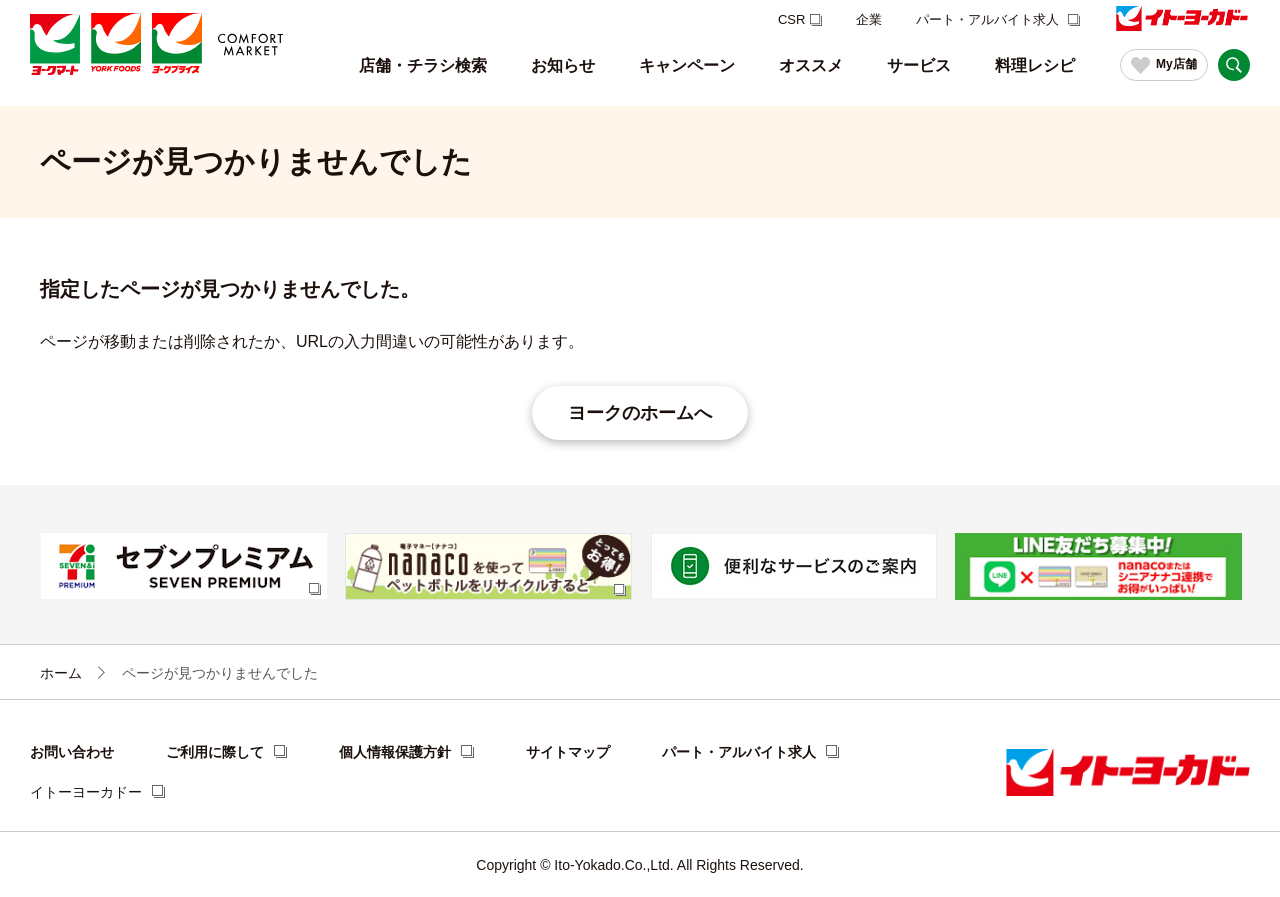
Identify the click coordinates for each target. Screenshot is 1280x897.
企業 (869, 19)
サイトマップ (568, 752)
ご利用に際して (215, 752)
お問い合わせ (72, 752)
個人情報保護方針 (395, 752)
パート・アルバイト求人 (989, 19)
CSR (791, 19)
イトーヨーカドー (86, 792)
